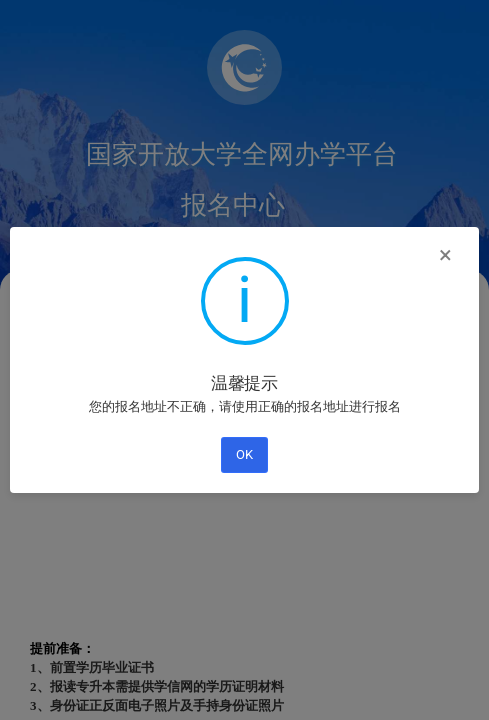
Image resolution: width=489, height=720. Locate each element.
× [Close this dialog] (445, 255)
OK (244, 454)
